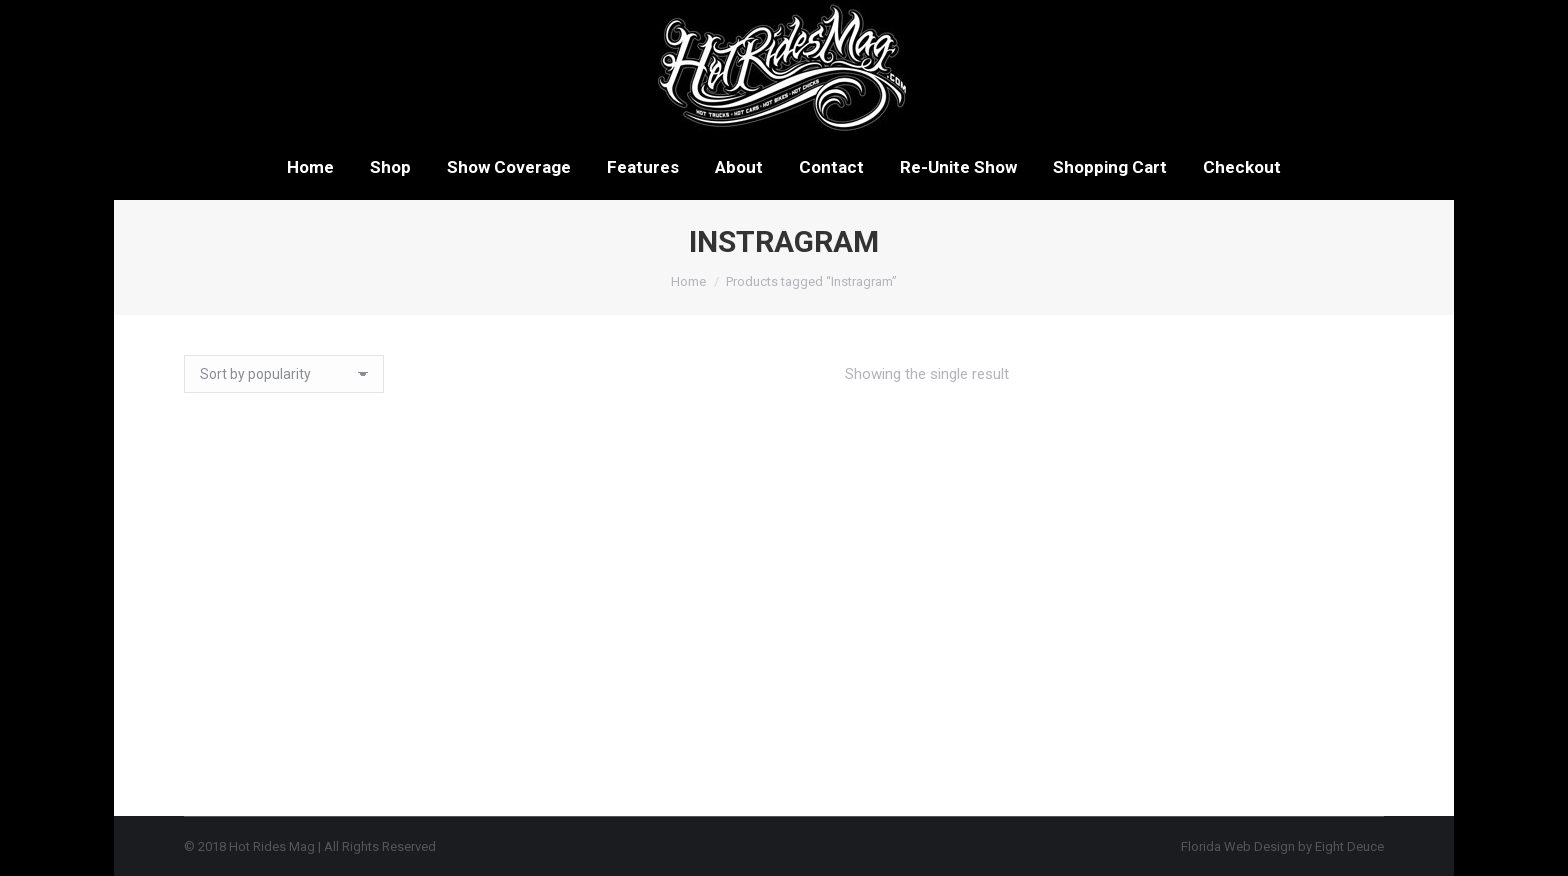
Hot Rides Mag (272, 846)
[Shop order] (284, 374)
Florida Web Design (1238, 846)
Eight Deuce (1349, 846)
